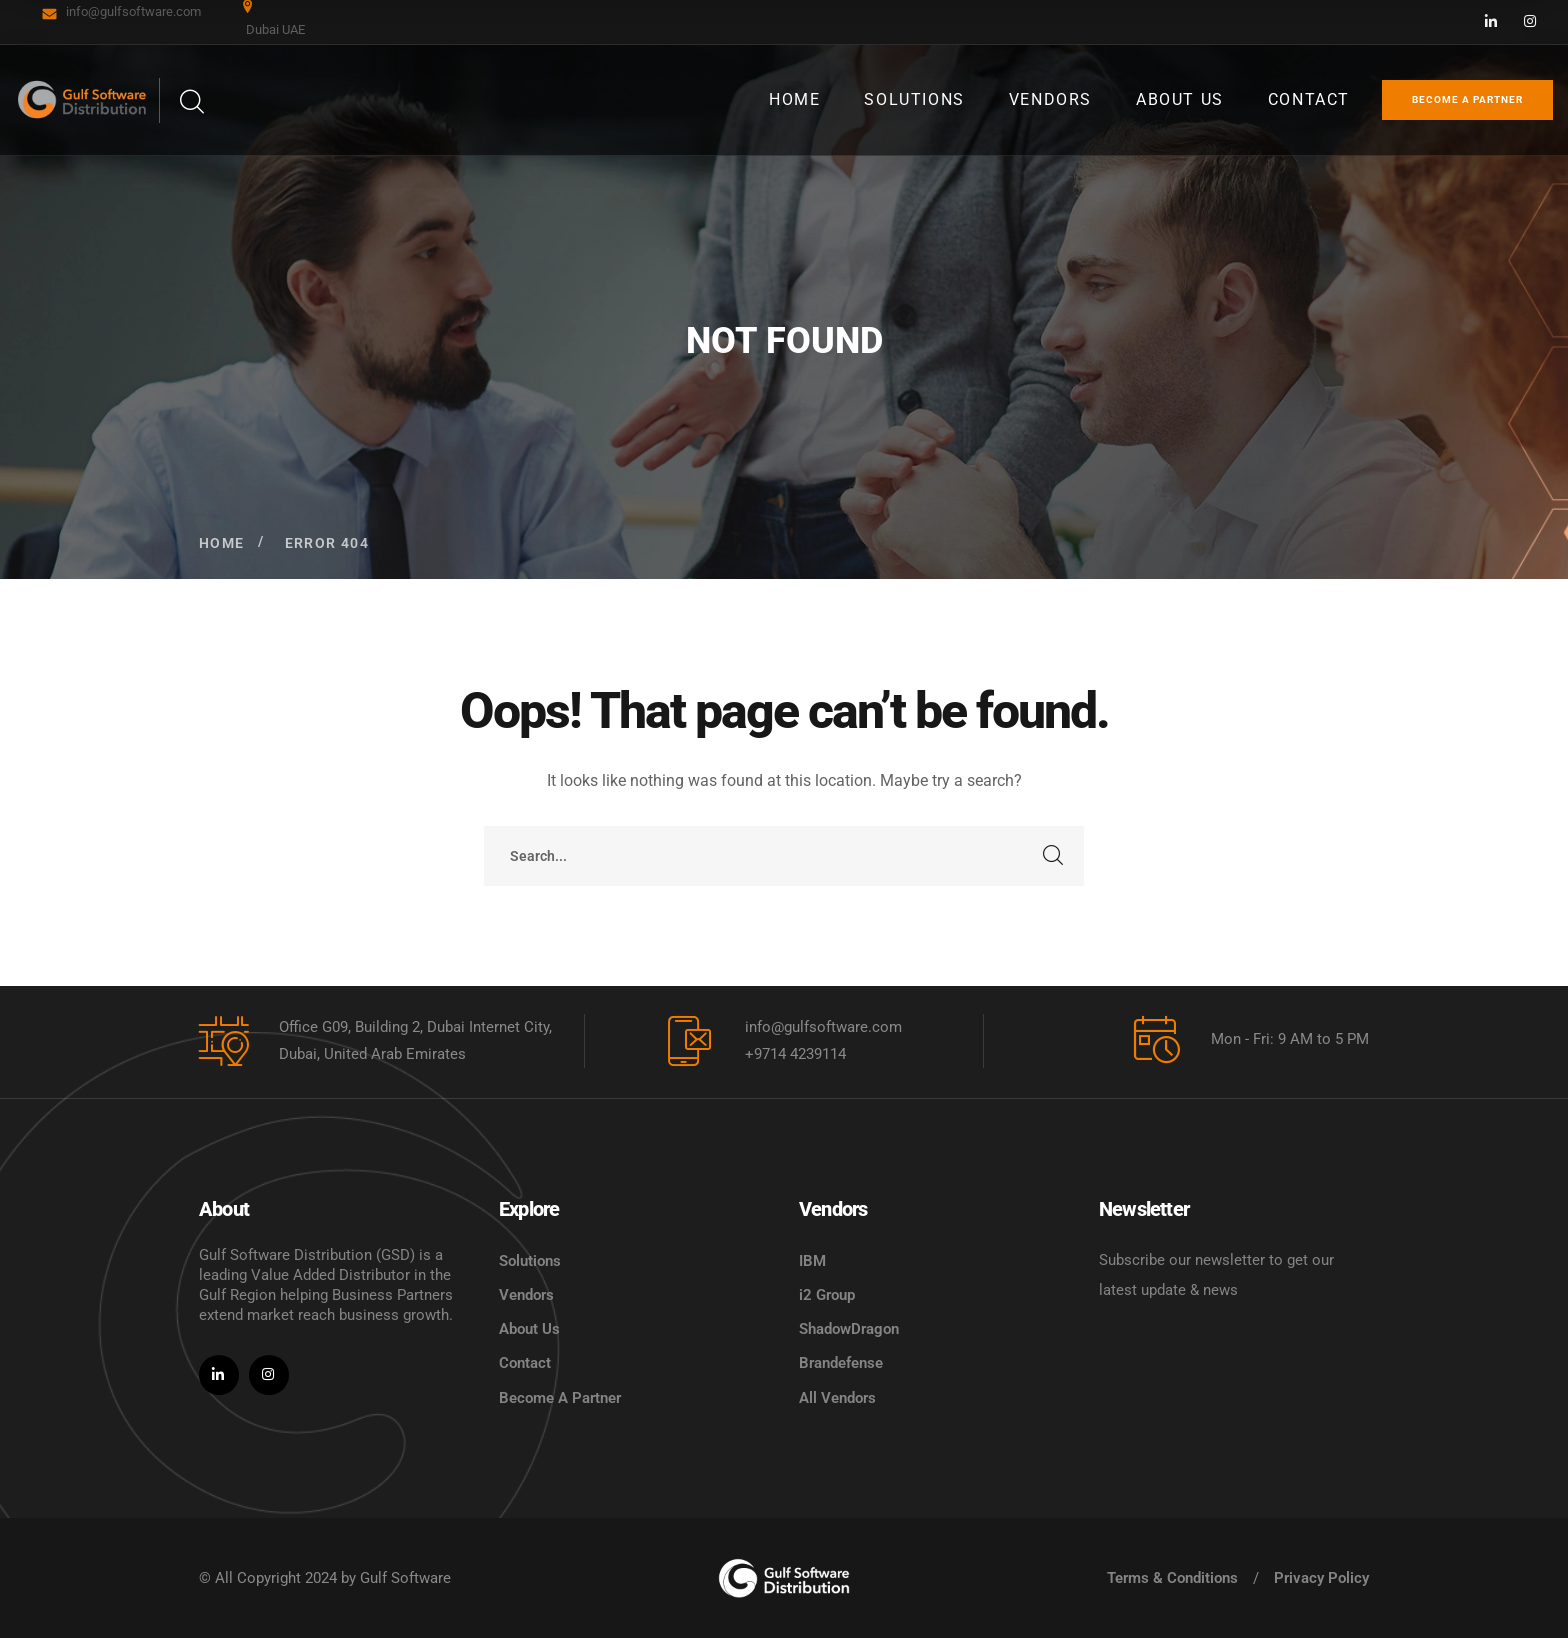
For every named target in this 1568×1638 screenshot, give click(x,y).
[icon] (1492, 22)
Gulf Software (405, 1578)
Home (222, 543)
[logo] (784, 1578)
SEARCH (1054, 856)
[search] (191, 102)
